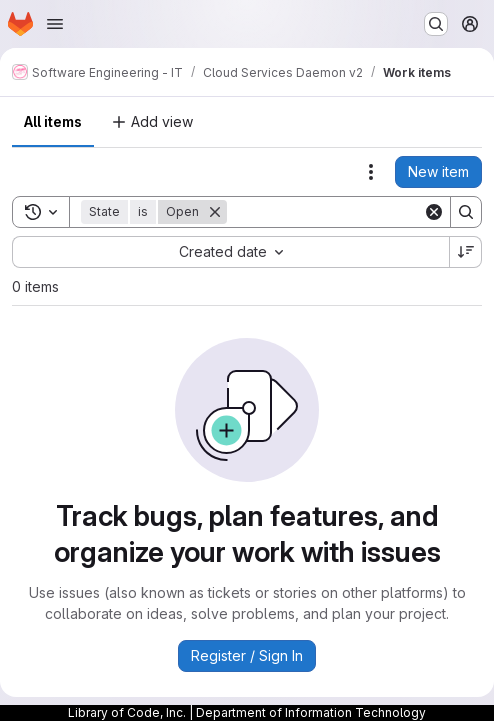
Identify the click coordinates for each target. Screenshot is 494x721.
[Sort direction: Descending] (466, 252)
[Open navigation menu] (55, 24)
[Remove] (215, 212)
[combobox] (230, 252)
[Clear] (434, 212)
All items (53, 121)
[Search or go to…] (436, 24)
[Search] (351, 212)
